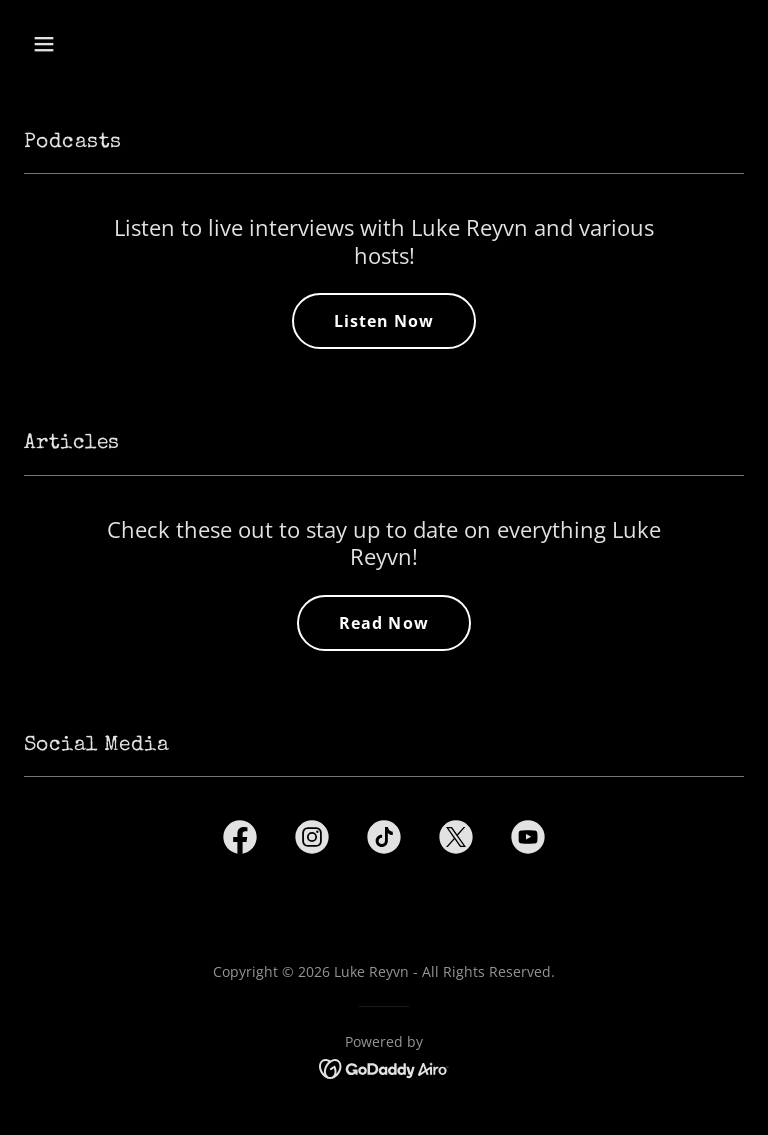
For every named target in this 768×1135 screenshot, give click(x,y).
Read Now (383, 623)
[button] (106, 44)
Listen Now (384, 321)
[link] (240, 841)
